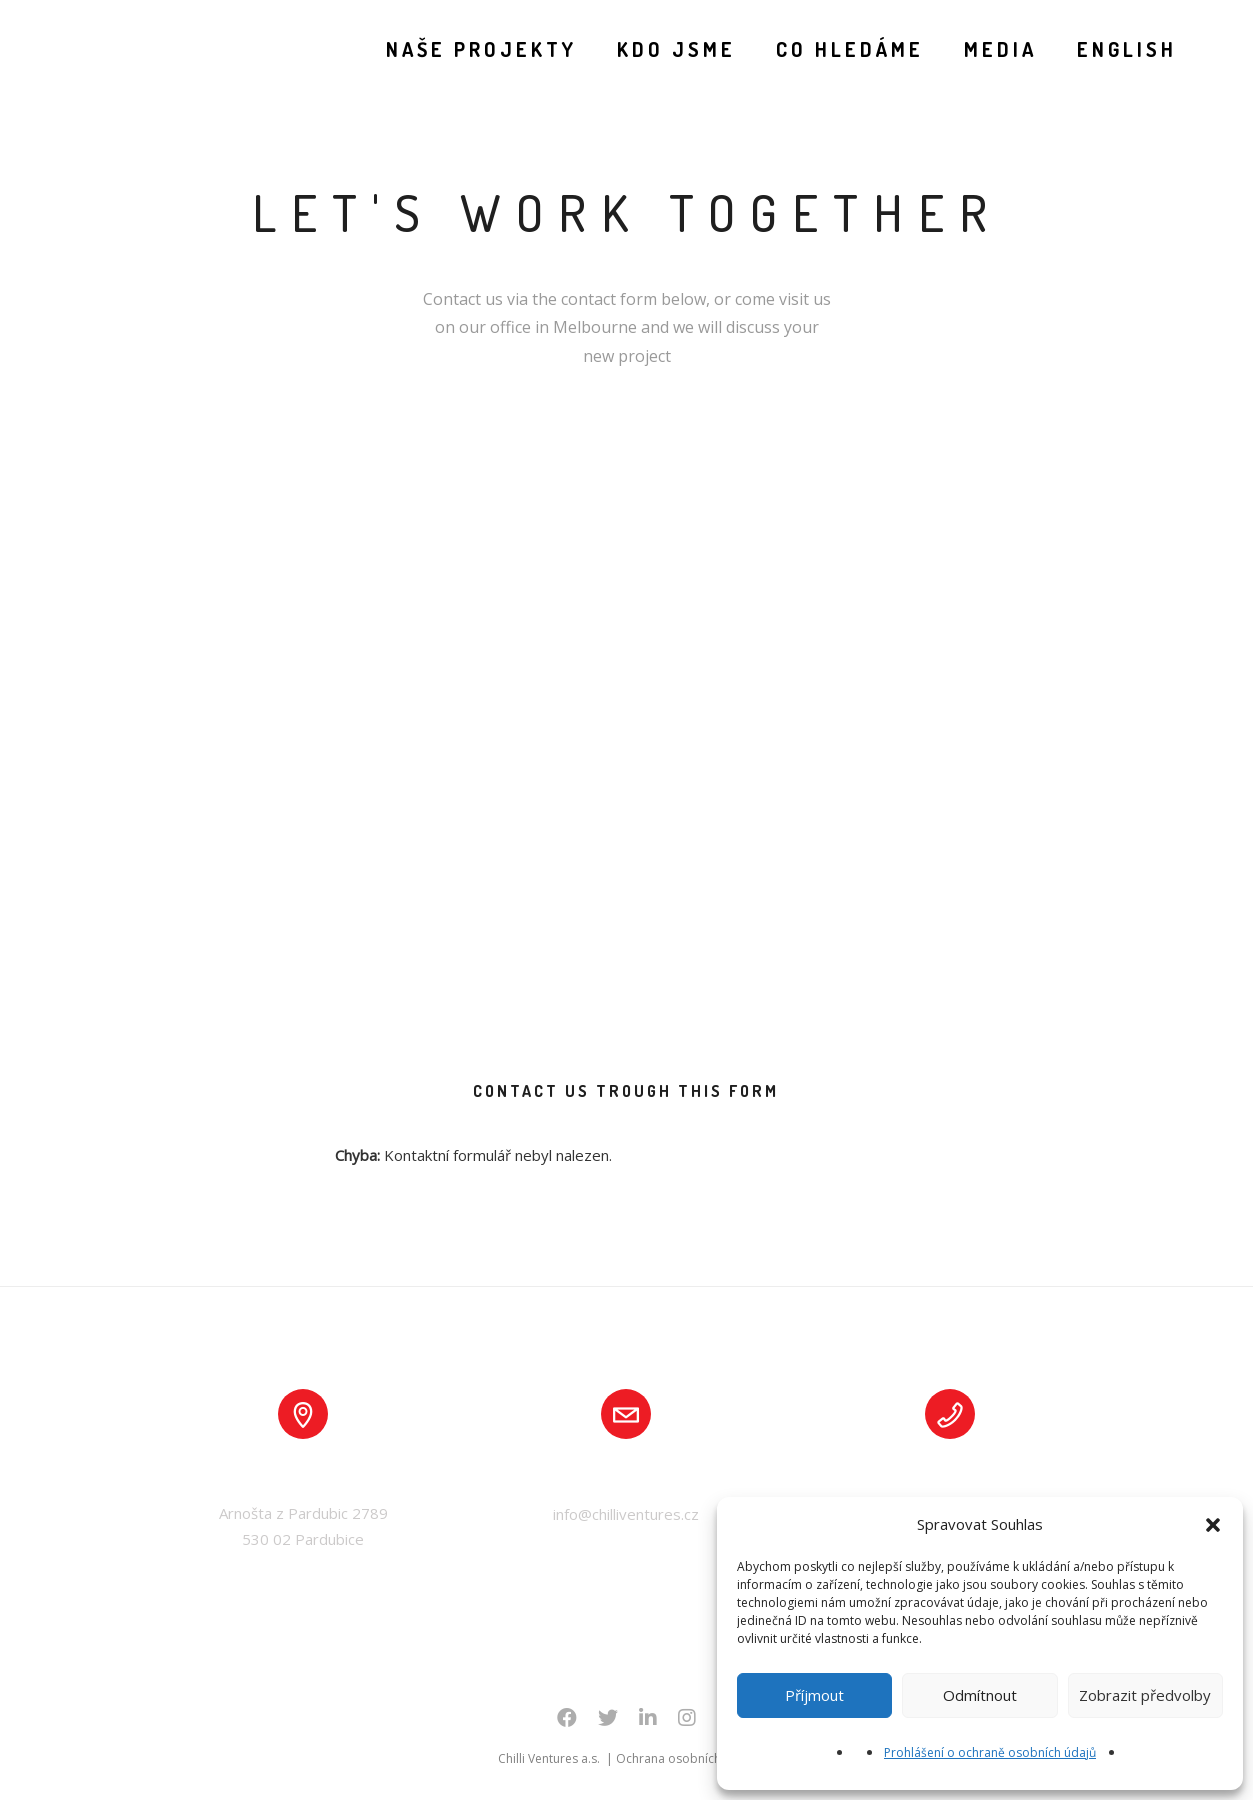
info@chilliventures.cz (626, 1514)
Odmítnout (980, 1695)
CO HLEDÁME (845, 49)
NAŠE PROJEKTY (476, 49)
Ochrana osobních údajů (686, 1758)
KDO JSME (671, 49)
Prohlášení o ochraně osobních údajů (990, 1752)
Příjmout (814, 1695)
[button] (1213, 1525)
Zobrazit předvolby (1145, 1695)
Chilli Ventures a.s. (550, 1758)
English (1122, 49)
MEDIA (995, 49)
